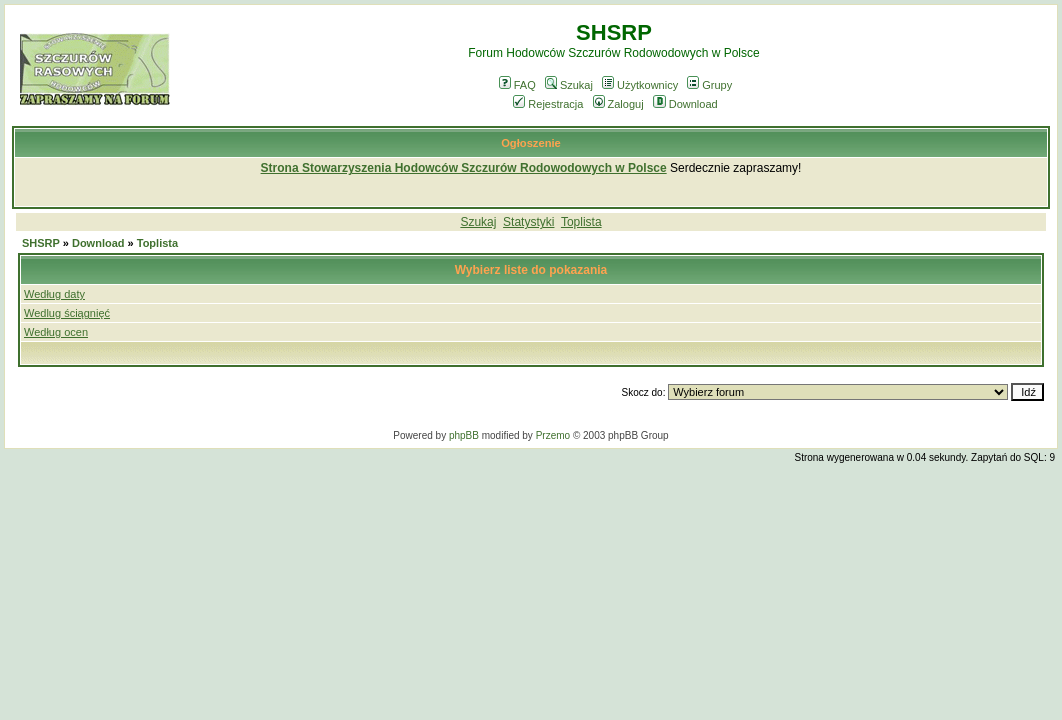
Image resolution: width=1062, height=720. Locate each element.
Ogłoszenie (531, 143)
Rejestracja (548, 104)
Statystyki (528, 222)
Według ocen (56, 332)
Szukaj (569, 85)
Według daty (54, 294)
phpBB (464, 435)
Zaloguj (618, 104)
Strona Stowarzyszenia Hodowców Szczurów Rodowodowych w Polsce (464, 168)
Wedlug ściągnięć (67, 313)
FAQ (517, 85)
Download (685, 104)
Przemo (553, 435)
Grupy (709, 85)
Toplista (581, 222)
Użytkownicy (640, 85)
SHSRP (41, 243)
